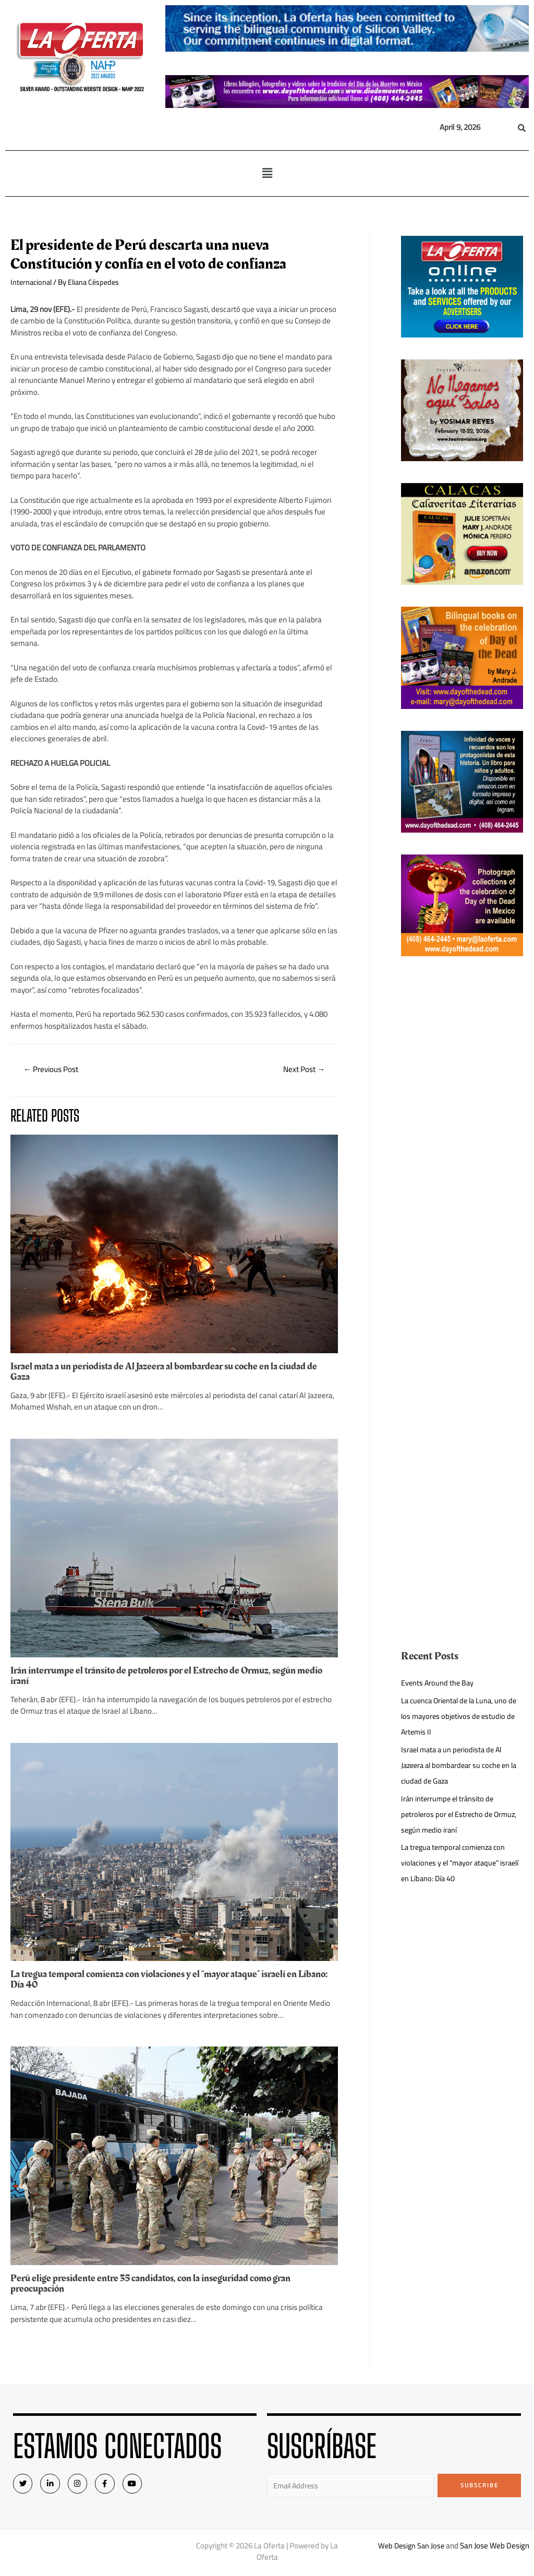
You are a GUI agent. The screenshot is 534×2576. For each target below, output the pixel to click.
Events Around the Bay (438, 1682)
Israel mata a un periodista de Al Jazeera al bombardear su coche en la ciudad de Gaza (172, 1372)
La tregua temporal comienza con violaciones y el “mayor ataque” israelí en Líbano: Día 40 (162, 1980)
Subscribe (479, 2486)
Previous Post (53, 1070)
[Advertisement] (462, 1134)
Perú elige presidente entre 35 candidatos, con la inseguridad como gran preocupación (157, 2284)
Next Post (302, 1070)
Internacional (32, 282)
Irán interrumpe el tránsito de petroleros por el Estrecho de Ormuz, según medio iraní (161, 1677)
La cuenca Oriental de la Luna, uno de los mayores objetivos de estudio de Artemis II (460, 1716)
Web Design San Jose (411, 2547)
